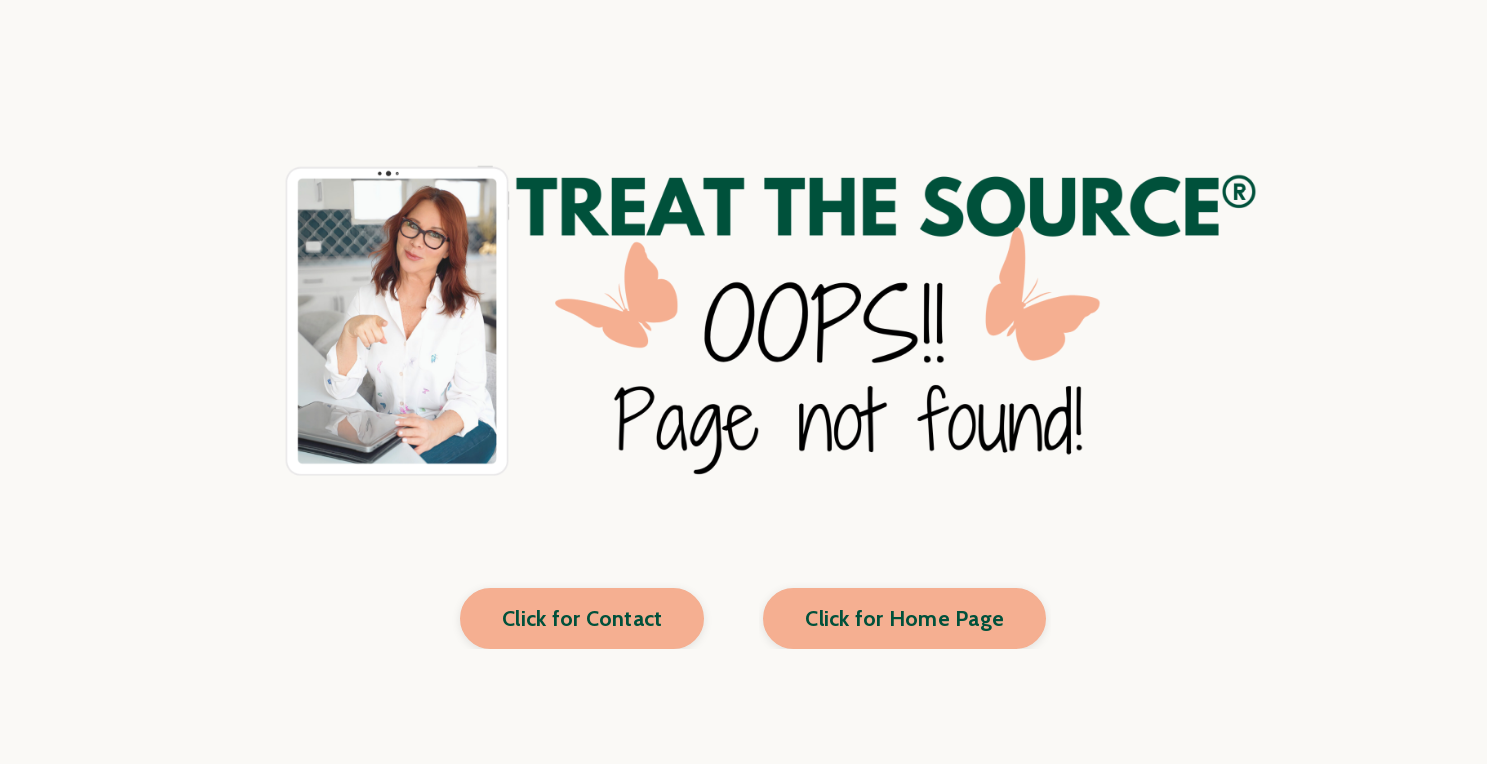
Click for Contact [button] (582, 618)
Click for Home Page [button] (904, 618)
